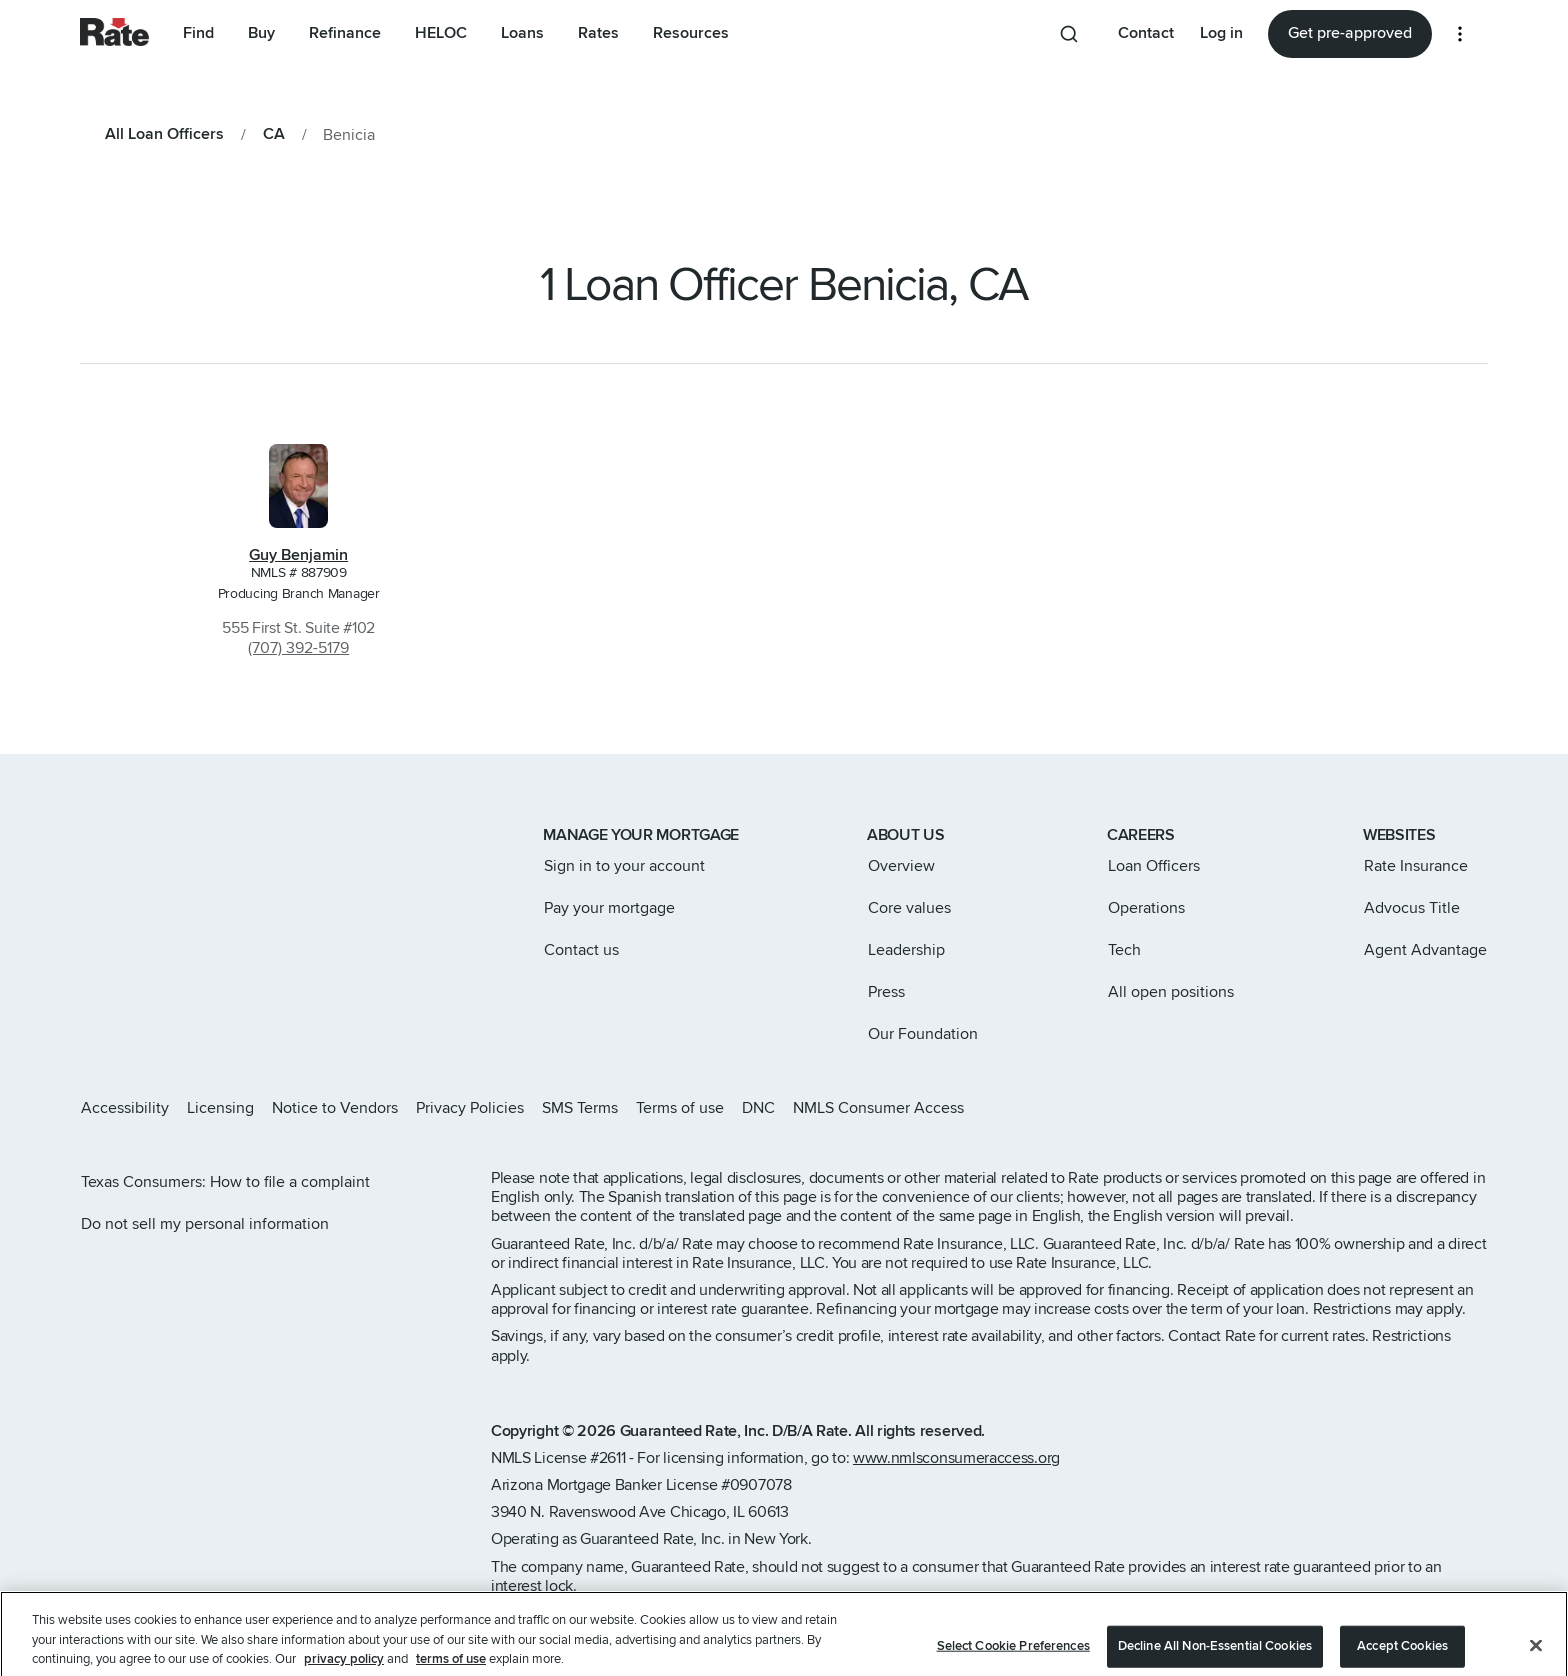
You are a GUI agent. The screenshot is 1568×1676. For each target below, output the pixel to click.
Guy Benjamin (298, 555)
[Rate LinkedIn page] (1448, 1108)
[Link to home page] (107, 837)
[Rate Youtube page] (1480, 1108)
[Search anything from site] (1073, 34)
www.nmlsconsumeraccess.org (956, 1458)
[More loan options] (1460, 34)
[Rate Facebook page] (1416, 1108)
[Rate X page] (1384, 1108)
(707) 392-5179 (298, 648)
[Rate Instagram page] (1352, 1108)
